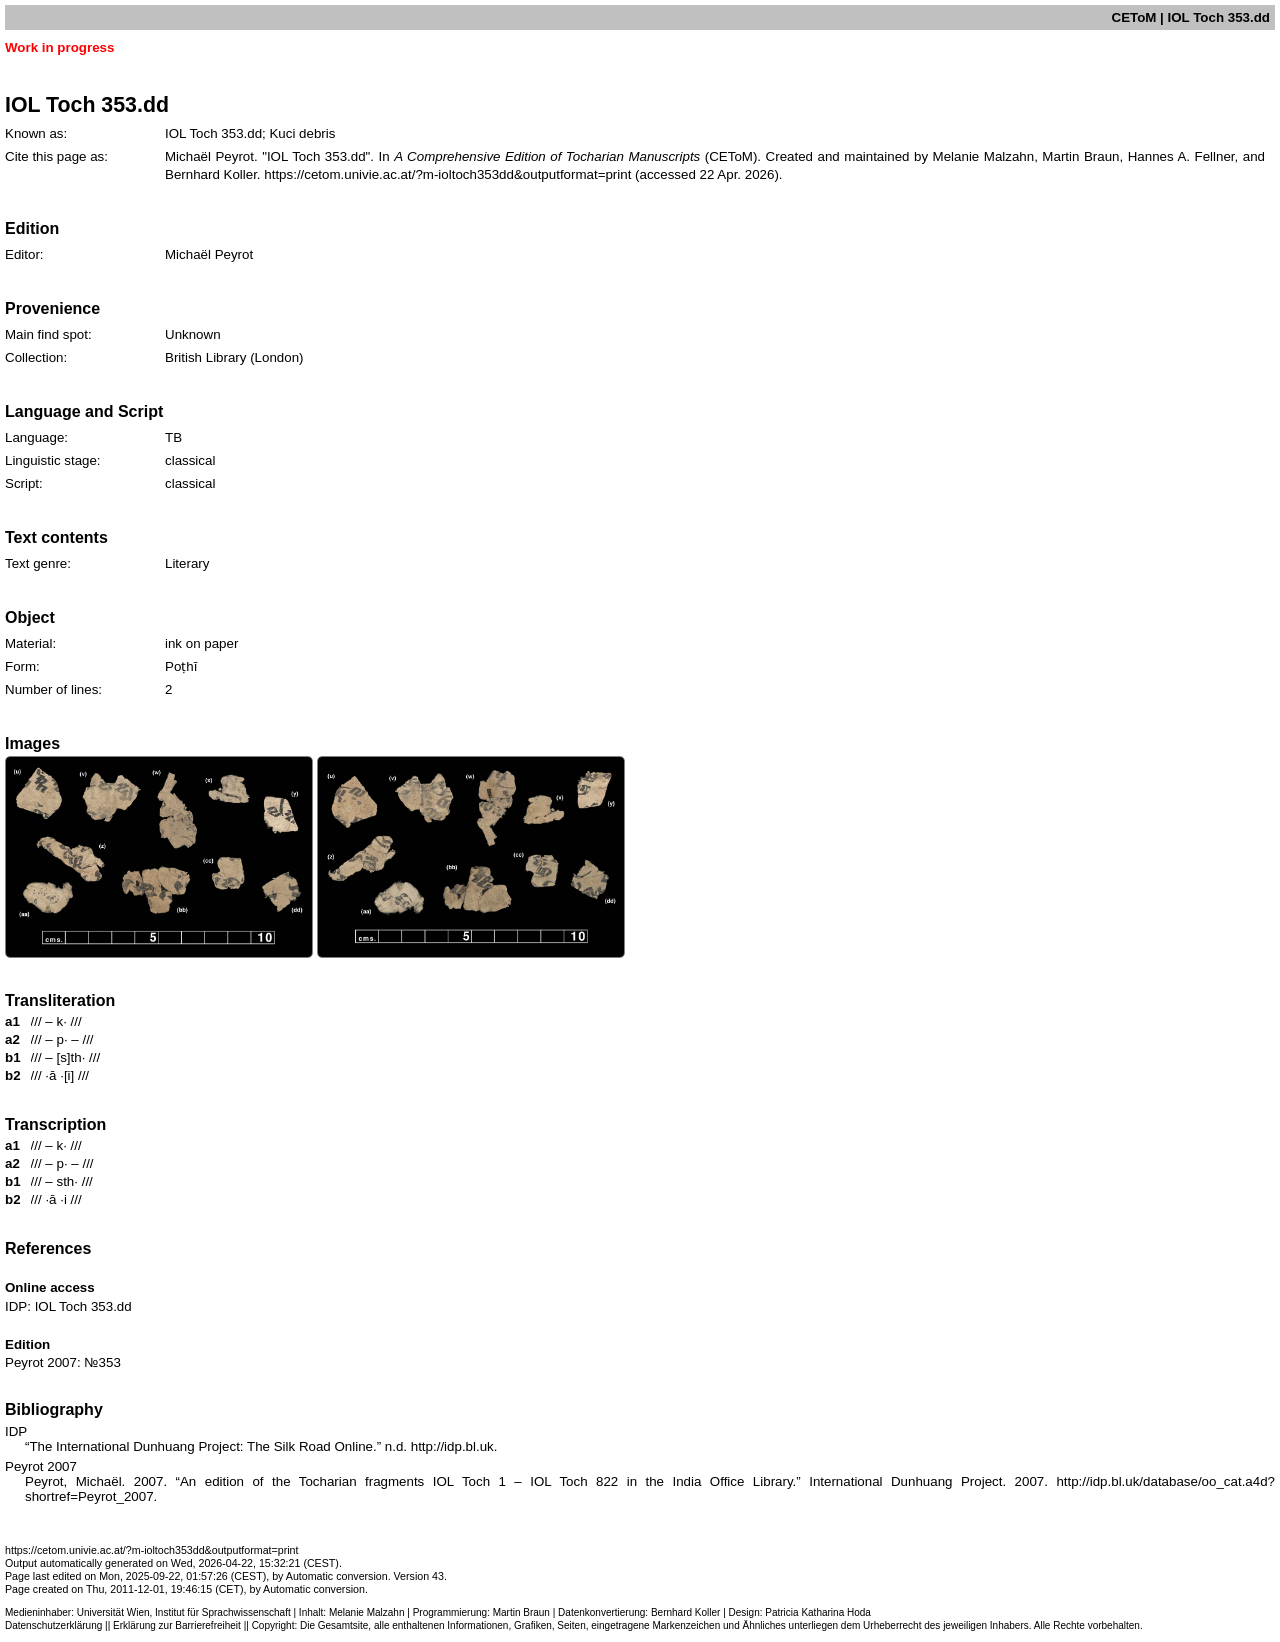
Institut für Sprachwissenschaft (223, 1612)
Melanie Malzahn (367, 1612)
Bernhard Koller (685, 1612)
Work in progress (59, 47)
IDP (16, 1306)
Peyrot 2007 (41, 1362)
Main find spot (46, 334)
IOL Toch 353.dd (83, 1306)
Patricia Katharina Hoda (818, 1612)
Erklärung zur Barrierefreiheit (177, 1625)
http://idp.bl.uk (452, 1446)
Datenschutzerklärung (53, 1625)
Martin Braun (521, 1612)
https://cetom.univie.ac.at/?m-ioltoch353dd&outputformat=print (447, 174)
